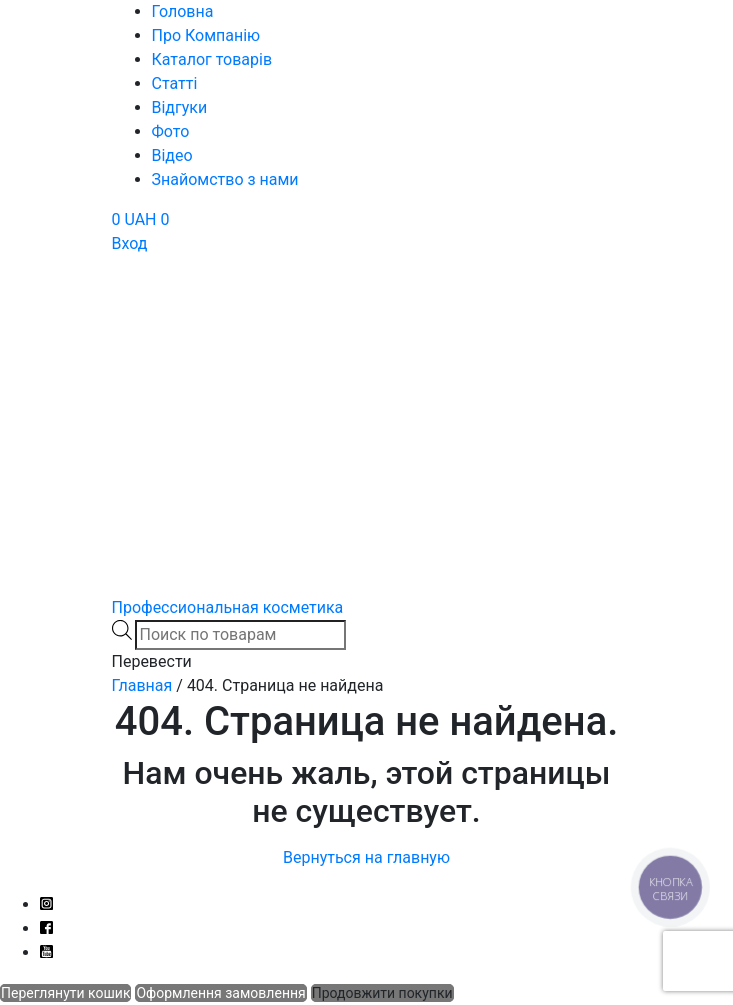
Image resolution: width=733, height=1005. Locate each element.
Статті (175, 83)
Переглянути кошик (65, 993)
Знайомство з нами (225, 179)
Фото (171, 131)
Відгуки (180, 107)
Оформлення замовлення (220, 993)
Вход (130, 243)
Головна (183, 11)
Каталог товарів (212, 59)
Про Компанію (206, 35)
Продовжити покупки (382, 993)
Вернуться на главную (366, 857)
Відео (172, 155)
